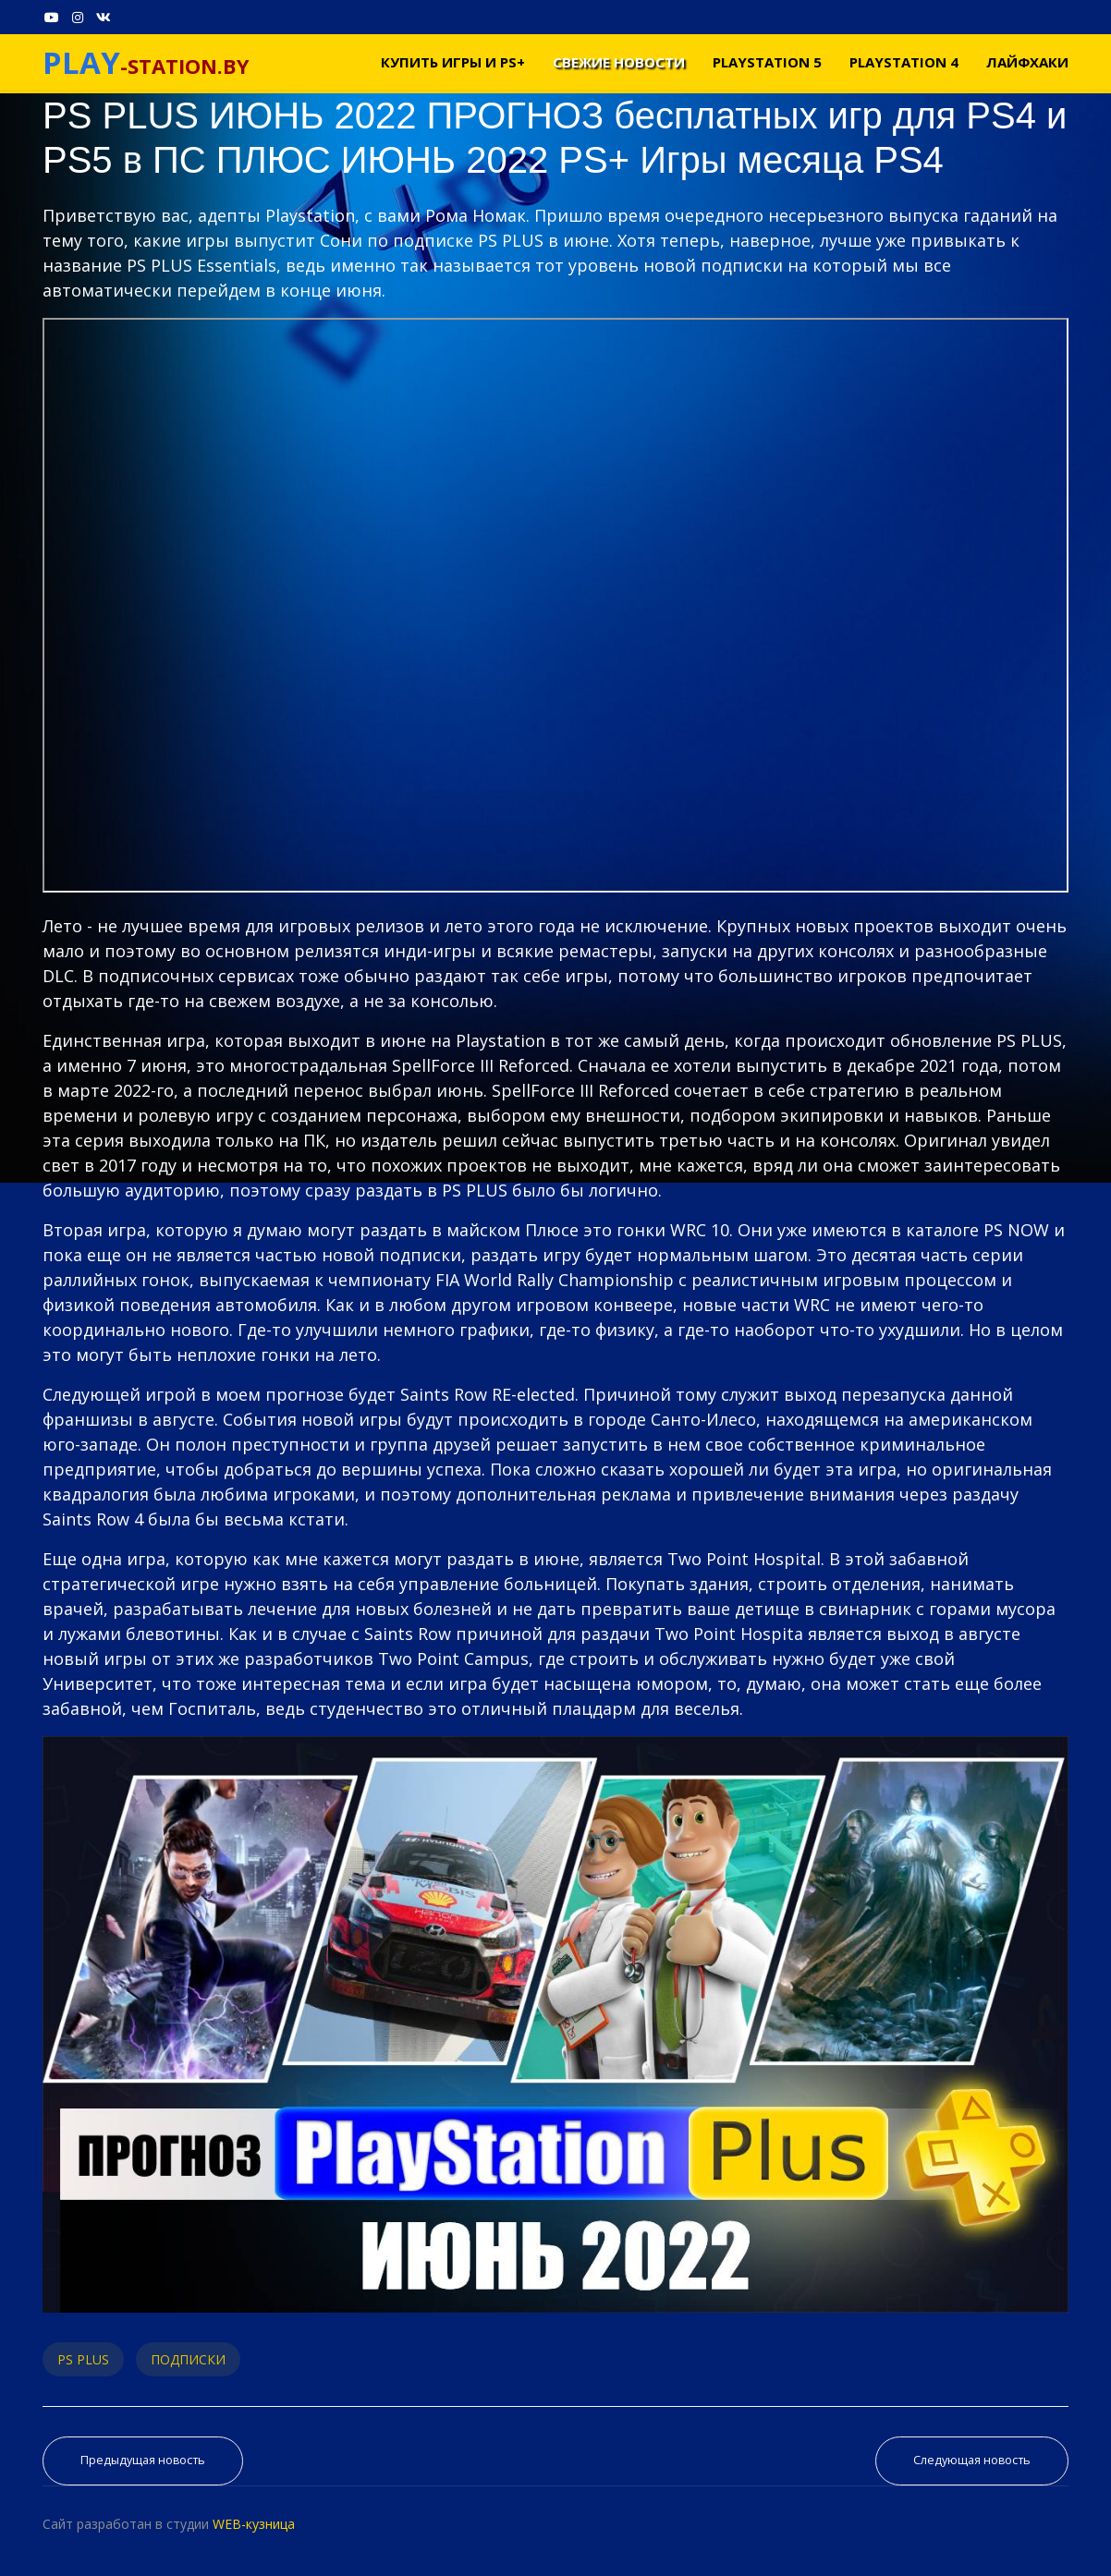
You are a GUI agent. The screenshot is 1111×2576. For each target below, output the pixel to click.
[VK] (103, 17)
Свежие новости (619, 62)
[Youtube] (51, 17)
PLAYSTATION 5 (767, 62)
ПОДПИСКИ (188, 2359)
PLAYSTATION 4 (903, 62)
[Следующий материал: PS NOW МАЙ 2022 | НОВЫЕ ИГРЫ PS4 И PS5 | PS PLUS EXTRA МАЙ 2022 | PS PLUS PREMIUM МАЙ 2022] (971, 2460)
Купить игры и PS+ (453, 62)
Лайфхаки (1027, 62)
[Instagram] (77, 17)
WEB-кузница (254, 2524)
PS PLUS (83, 2359)
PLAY (81, 62)
